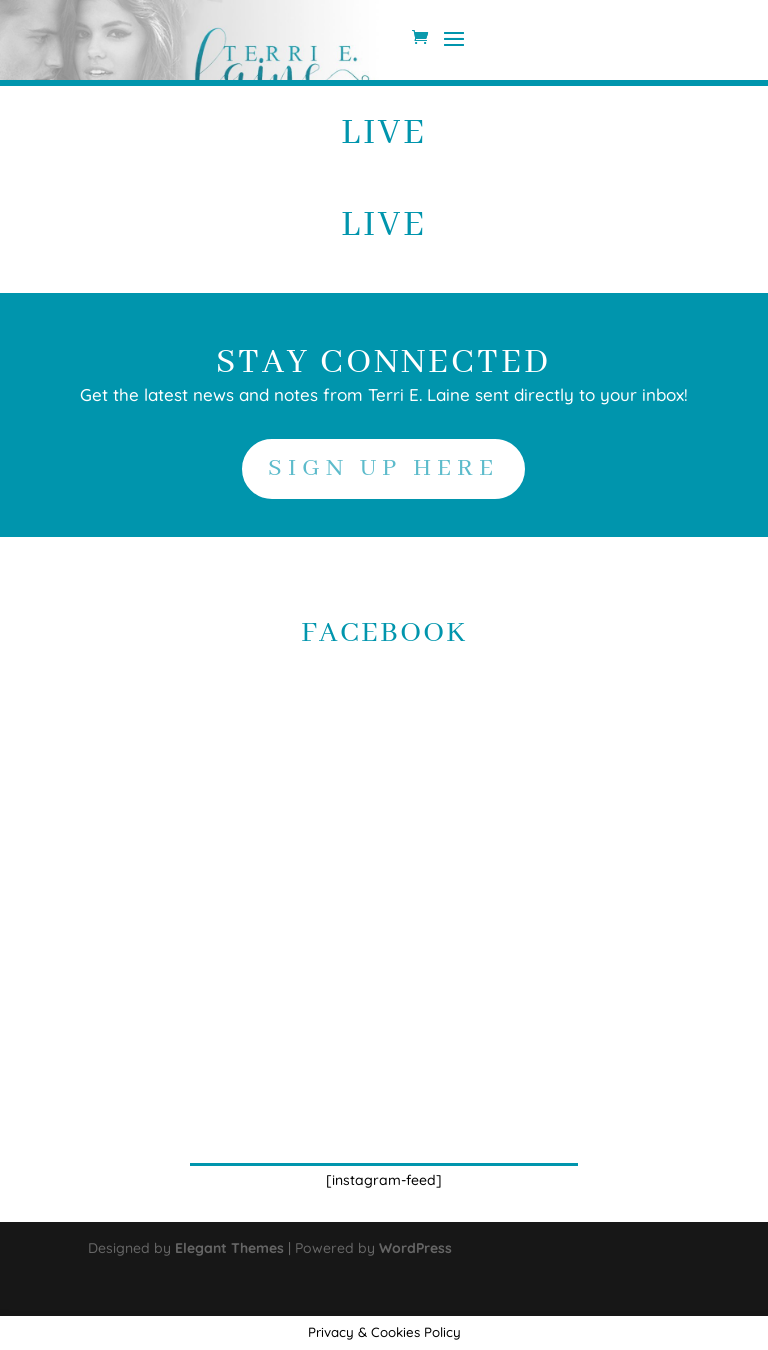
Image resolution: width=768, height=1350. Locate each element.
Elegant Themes (229, 1248)
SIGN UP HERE (383, 468)
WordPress (415, 1248)
